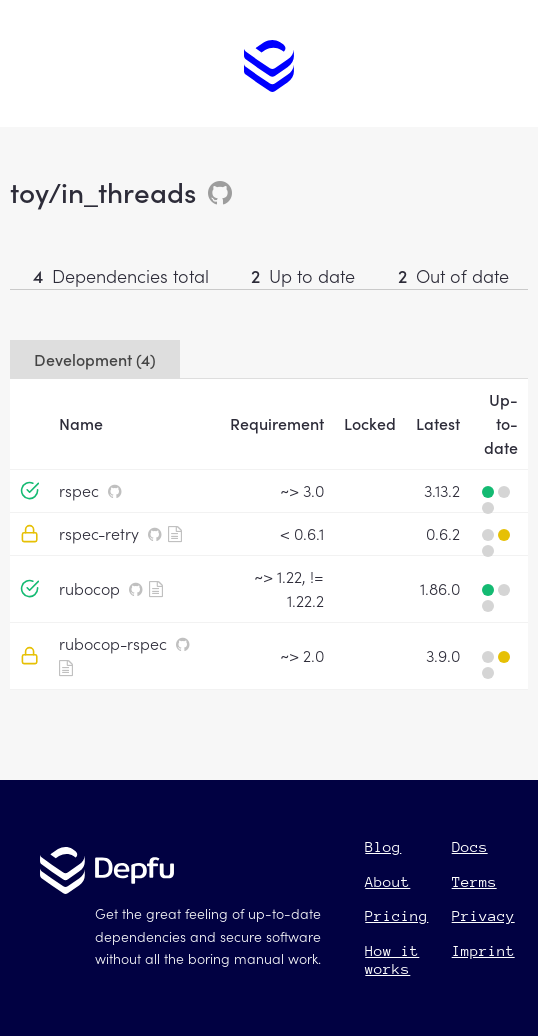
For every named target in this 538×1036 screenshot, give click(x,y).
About (387, 881)
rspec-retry (99, 533)
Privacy (483, 915)
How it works (392, 959)
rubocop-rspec (113, 643)
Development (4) (95, 359)
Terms (474, 881)
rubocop (89, 588)
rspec (79, 490)
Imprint (483, 950)
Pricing (396, 915)
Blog (383, 846)
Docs (470, 846)
